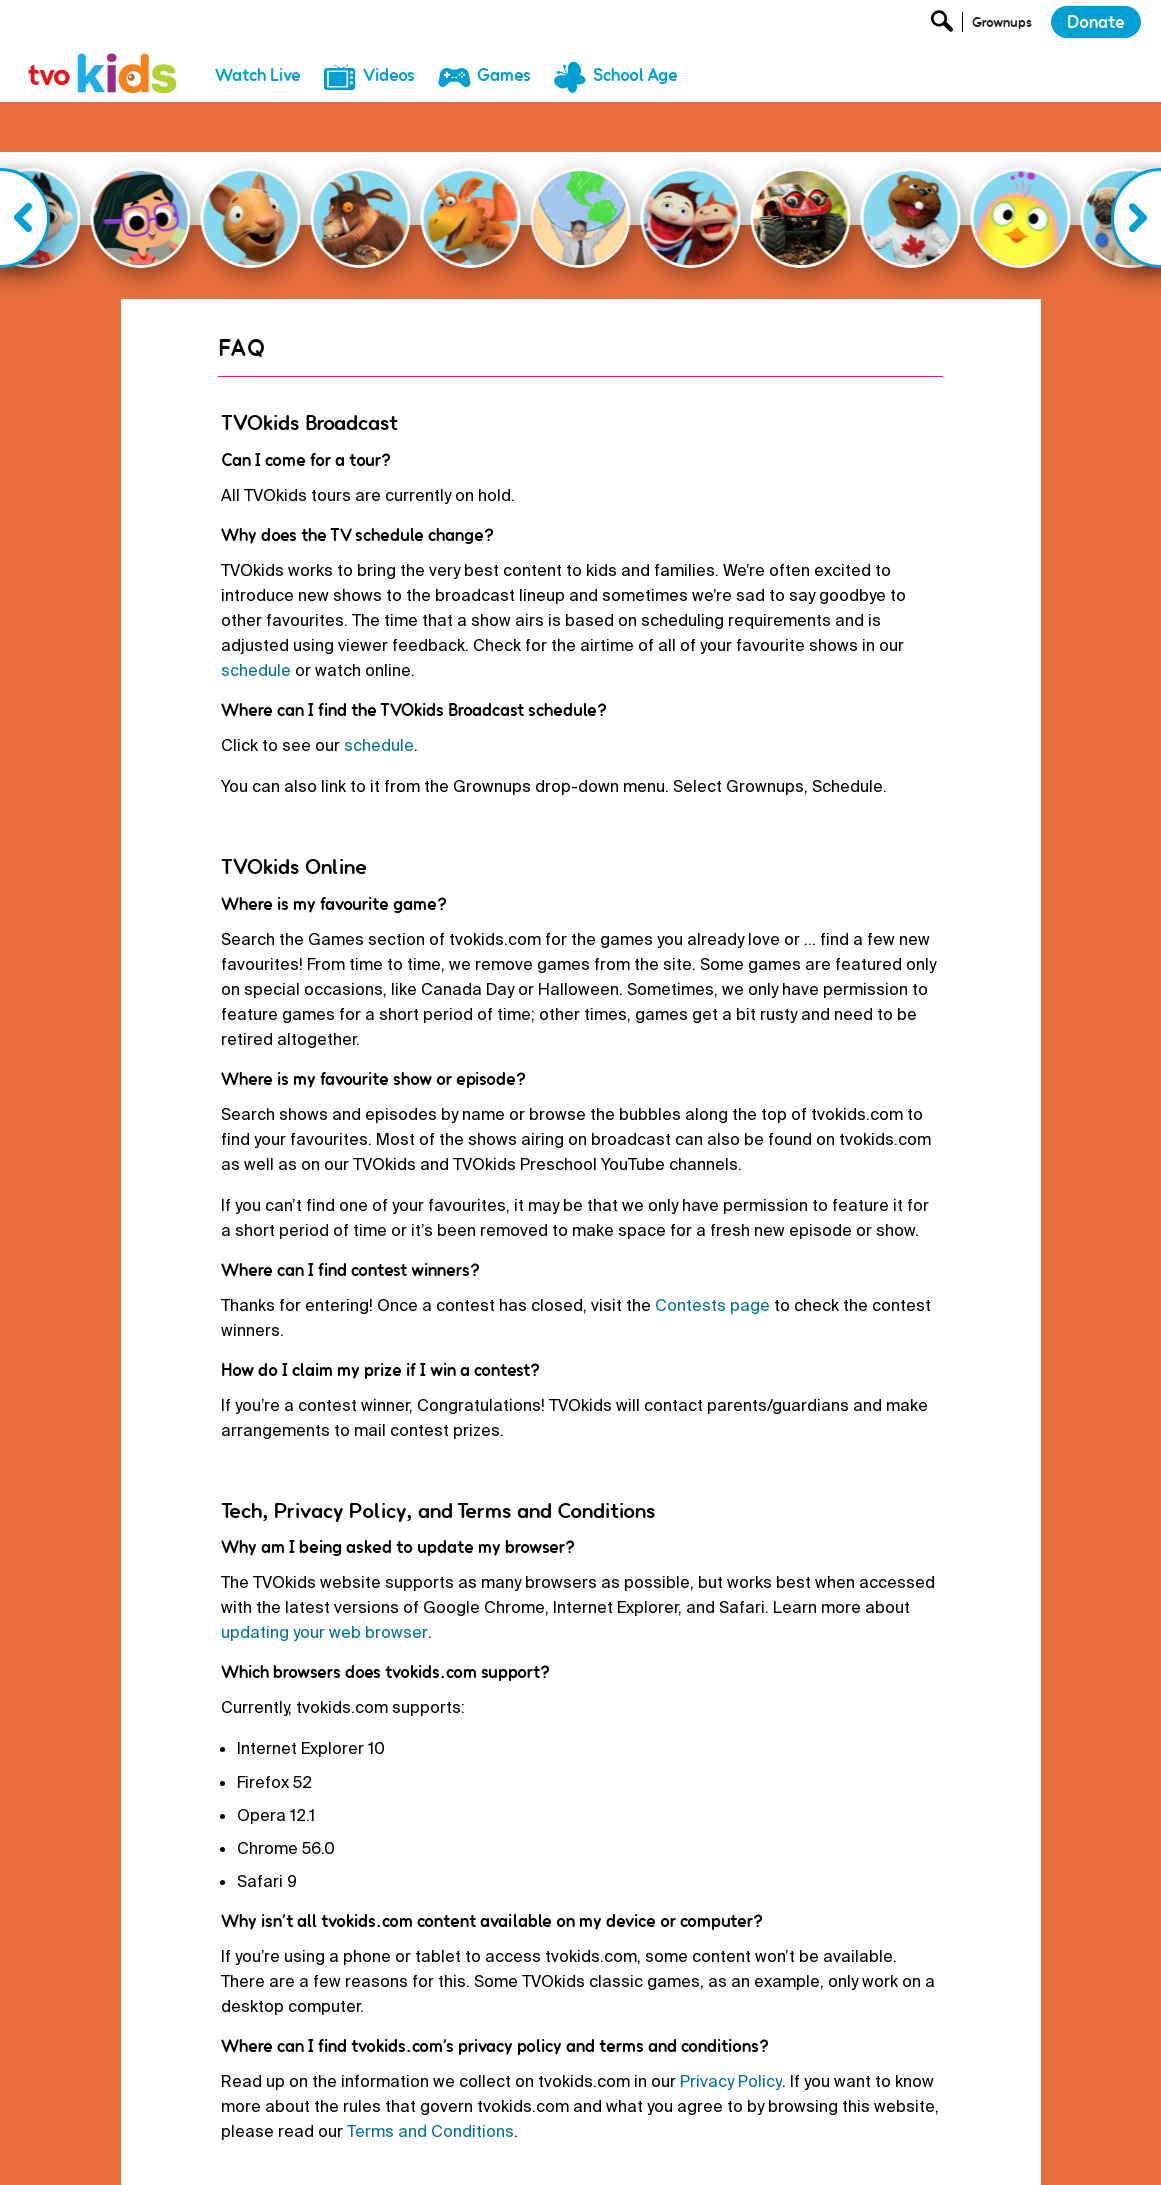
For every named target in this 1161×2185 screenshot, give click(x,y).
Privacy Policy (731, 2010)
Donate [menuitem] (452, 2153)
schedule (256, 599)
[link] (103, 51)
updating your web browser (324, 1561)
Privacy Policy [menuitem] (539, 2153)
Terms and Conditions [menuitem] (668, 2153)
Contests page (712, 1234)
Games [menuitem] (504, 75)
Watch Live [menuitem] (258, 75)
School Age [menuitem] (635, 75)
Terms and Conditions (430, 2060)
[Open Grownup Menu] (1000, 26)
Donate (1096, 22)
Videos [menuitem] (389, 75)
